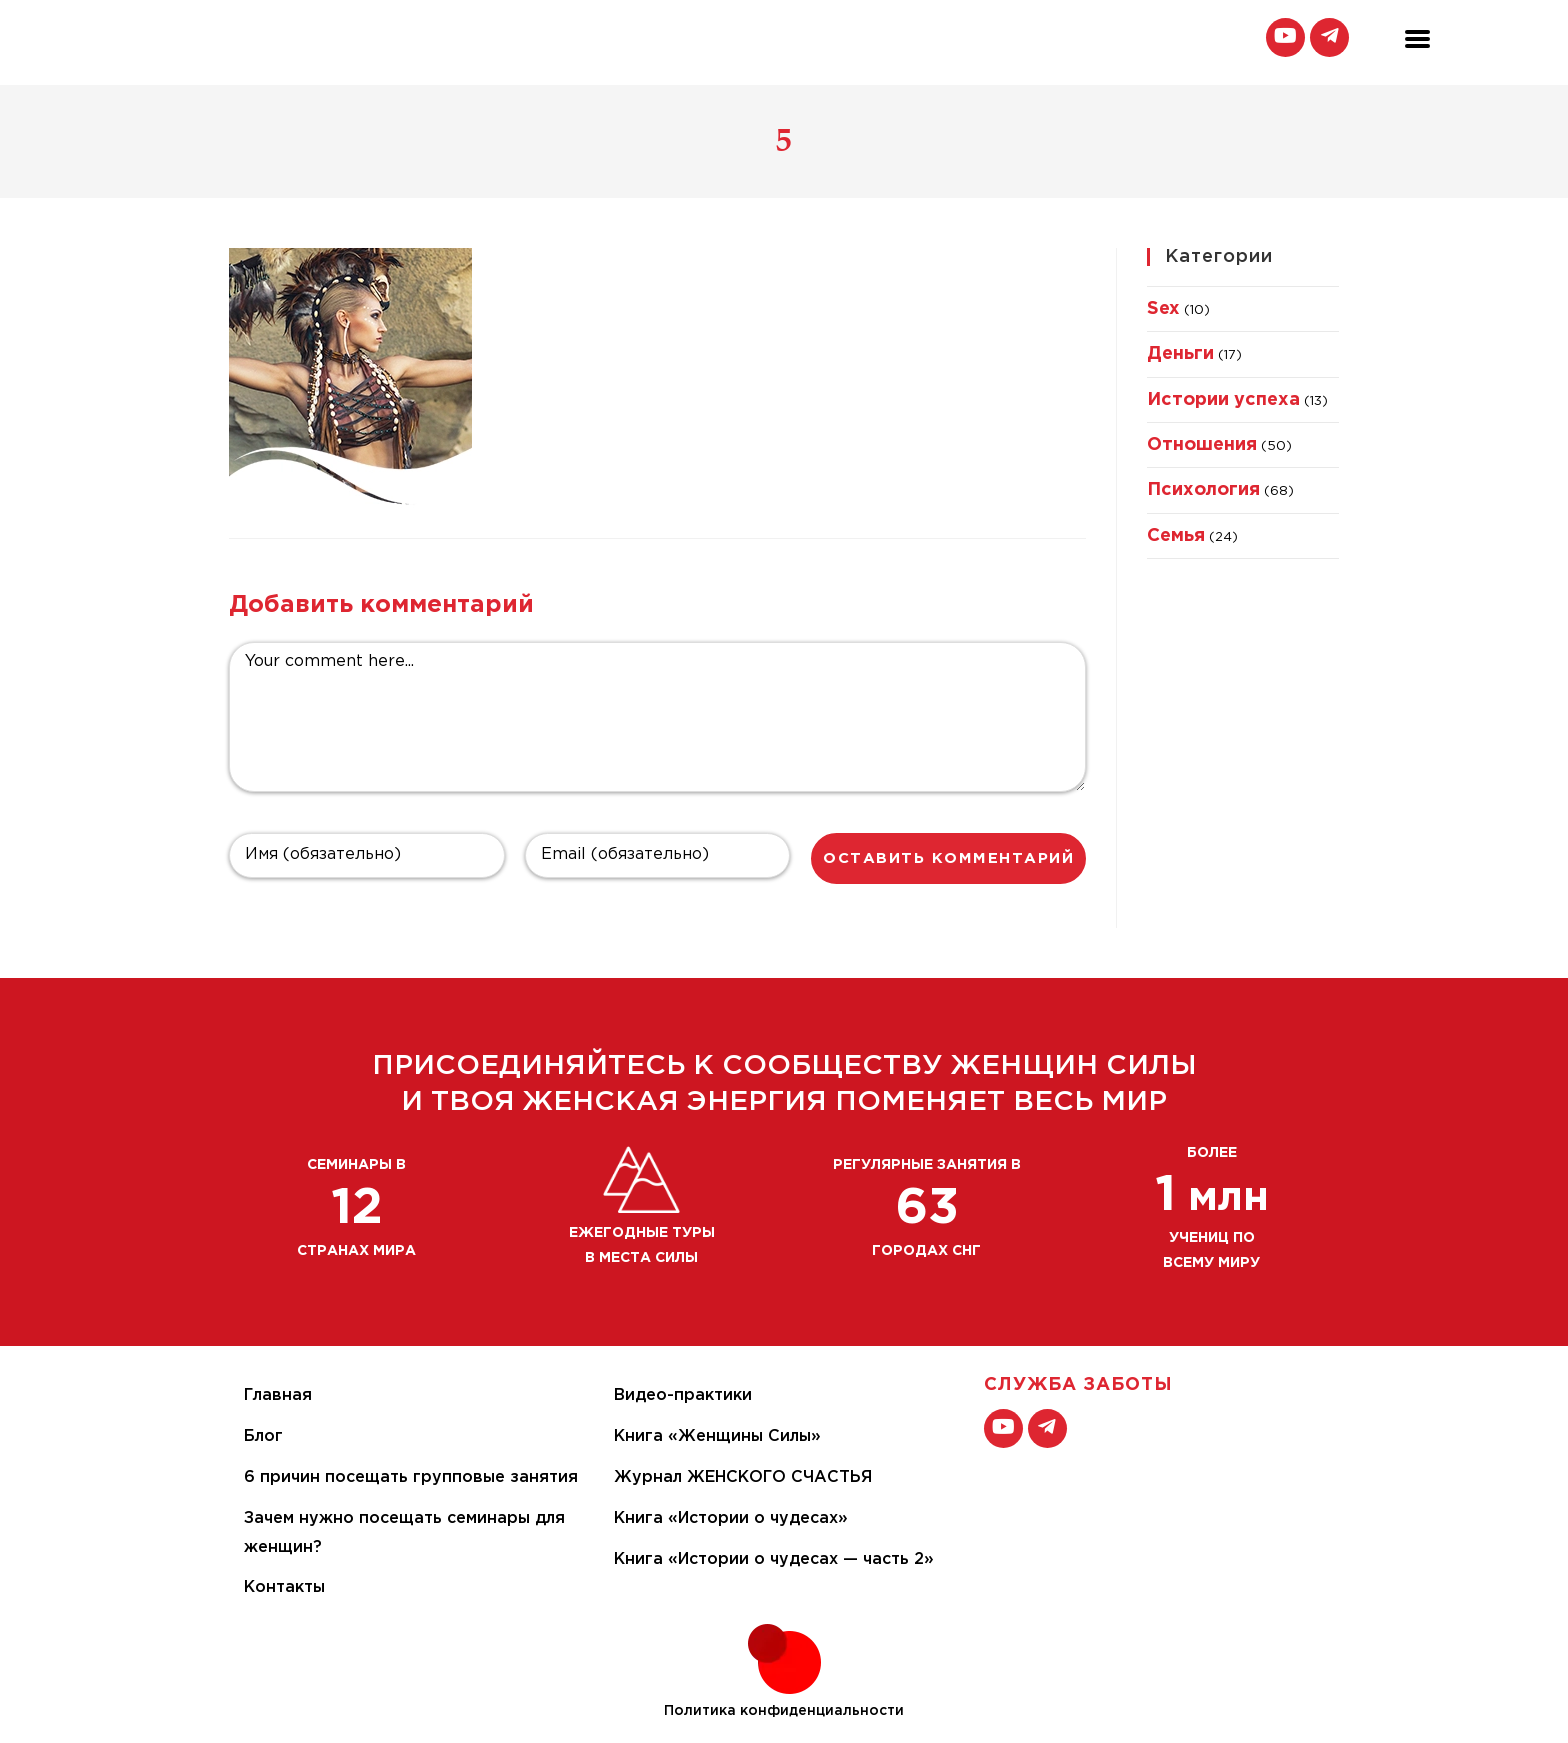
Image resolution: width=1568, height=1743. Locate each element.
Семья (1176, 536)
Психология (1203, 490)
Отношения (1202, 445)
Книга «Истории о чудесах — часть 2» (774, 1559)
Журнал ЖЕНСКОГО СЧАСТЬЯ (743, 1477)
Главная (278, 1395)
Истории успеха (1223, 400)
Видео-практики (683, 1395)
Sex (1163, 309)
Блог (263, 1436)
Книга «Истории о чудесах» (731, 1518)
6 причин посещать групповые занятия (411, 1477)
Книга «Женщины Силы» (717, 1436)
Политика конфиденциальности (784, 1711)
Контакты (284, 1587)
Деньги (1180, 354)
